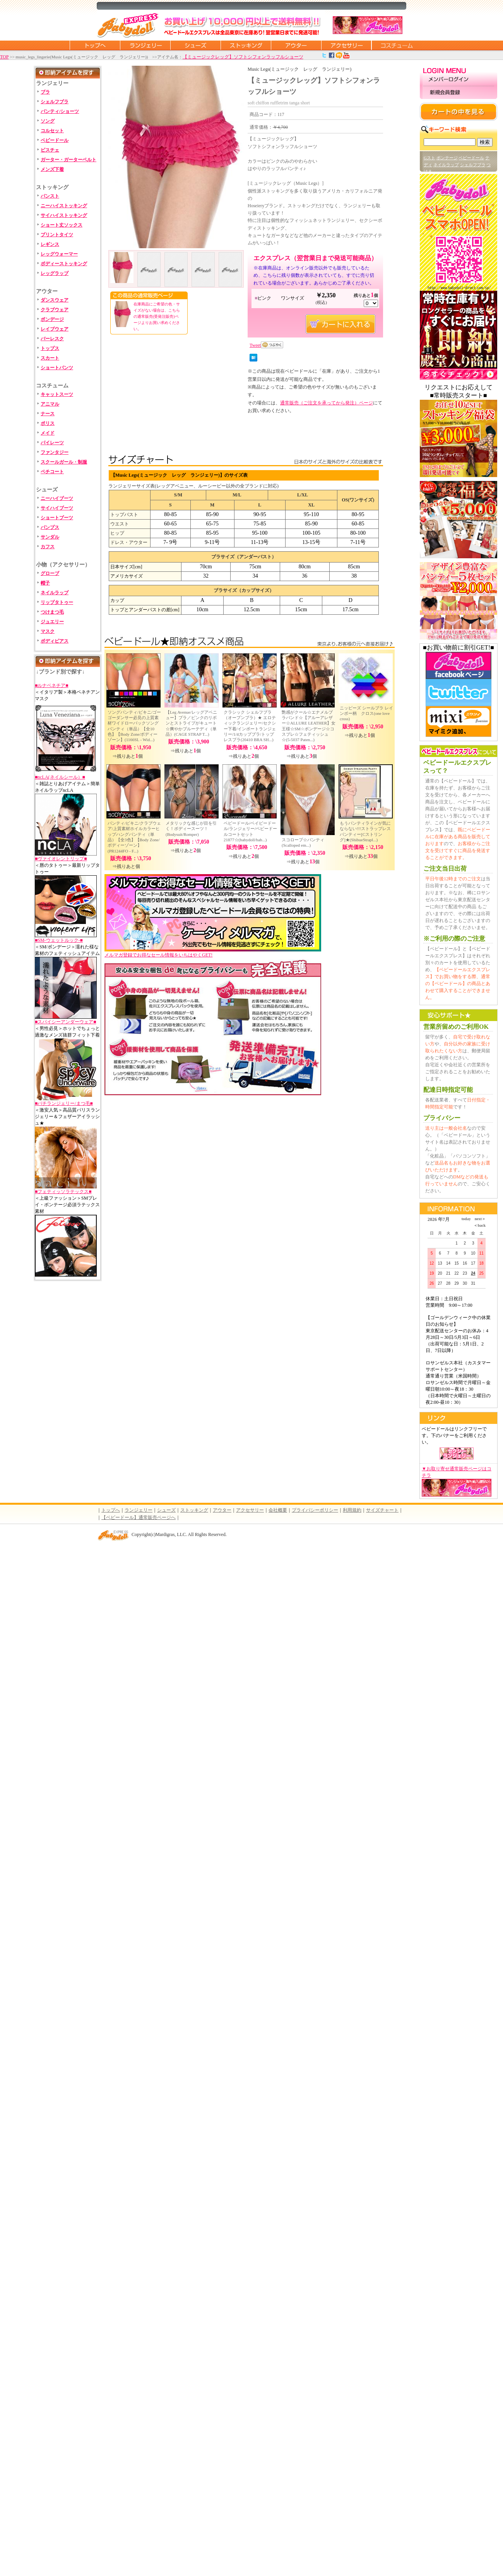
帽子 (45, 583)
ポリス (48, 423)
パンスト (50, 196)
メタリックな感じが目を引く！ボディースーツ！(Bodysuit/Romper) (191, 829)
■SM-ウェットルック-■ (59, 940)
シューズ (195, 45)
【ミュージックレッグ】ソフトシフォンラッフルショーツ (243, 57)
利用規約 (352, 1510)
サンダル (50, 537)
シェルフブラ (54, 101)
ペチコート (52, 471)
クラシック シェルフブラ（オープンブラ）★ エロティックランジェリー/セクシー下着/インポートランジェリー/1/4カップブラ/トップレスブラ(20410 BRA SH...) (250, 726)
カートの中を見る (458, 112)
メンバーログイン (458, 79)
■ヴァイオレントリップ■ (61, 858)
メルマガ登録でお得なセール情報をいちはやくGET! (212, 952)
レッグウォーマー (59, 254)
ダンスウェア (54, 300)
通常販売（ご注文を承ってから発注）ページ (326, 403)
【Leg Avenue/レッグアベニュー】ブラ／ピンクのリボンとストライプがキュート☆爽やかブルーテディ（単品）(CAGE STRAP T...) (191, 723)
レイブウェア (54, 329)
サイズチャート (382, 1510)
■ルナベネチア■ (51, 685)
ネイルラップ (54, 592)
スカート (50, 358)
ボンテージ (447, 157)
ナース (48, 413)
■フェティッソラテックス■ (63, 1191)
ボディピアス (54, 641)
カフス (48, 546)
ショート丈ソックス (61, 225)
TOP (4, 57)
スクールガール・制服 (64, 462)
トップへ (110, 1510)
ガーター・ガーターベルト (68, 159)
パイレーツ (52, 442)
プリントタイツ (57, 234)
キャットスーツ (57, 394)
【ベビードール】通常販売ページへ (138, 1517)
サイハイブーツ (57, 508)
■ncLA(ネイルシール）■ (60, 777)
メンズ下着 (52, 169)
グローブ (50, 573)
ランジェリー (145, 45)
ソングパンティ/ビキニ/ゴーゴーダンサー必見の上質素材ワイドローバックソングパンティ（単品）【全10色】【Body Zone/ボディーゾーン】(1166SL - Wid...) (134, 726)
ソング (48, 121)
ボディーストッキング (64, 263)
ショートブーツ (57, 517)
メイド (48, 433)
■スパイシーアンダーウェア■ (65, 1022)
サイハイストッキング (64, 215)
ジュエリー (52, 621)
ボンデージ (52, 319)
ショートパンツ (57, 367)
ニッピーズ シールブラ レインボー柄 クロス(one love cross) (366, 713)
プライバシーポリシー (315, 1510)
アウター (296, 45)
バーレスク (52, 338)
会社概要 (278, 1510)
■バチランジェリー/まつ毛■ (64, 1103)
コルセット (52, 130)
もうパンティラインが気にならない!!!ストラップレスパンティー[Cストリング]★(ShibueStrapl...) (365, 831)
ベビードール (54, 140)
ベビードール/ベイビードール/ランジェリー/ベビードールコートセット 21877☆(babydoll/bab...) (250, 831)
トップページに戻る (95, 45)
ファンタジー (54, 452)
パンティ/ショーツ (60, 111)
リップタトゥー (57, 602)
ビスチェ (50, 150)
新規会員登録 (458, 92)
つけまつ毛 (52, 612)
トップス (50, 348)
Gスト (429, 157)
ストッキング (246, 45)
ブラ (45, 92)
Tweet (255, 345)
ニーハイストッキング (64, 205)
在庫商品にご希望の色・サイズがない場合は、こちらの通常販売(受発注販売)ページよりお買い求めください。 (156, 316)
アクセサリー (346, 45)
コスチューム (396, 45)
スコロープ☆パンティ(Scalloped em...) (303, 842)
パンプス (50, 527)
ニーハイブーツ (57, 498)
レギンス (50, 244)
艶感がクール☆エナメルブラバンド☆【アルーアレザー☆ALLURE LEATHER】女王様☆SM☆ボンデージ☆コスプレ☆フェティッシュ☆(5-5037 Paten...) (308, 726)
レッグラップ (54, 273)
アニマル (50, 404)
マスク (48, 631)
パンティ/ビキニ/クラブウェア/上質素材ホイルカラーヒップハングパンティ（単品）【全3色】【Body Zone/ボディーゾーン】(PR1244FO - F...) (134, 837)
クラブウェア (54, 309)
